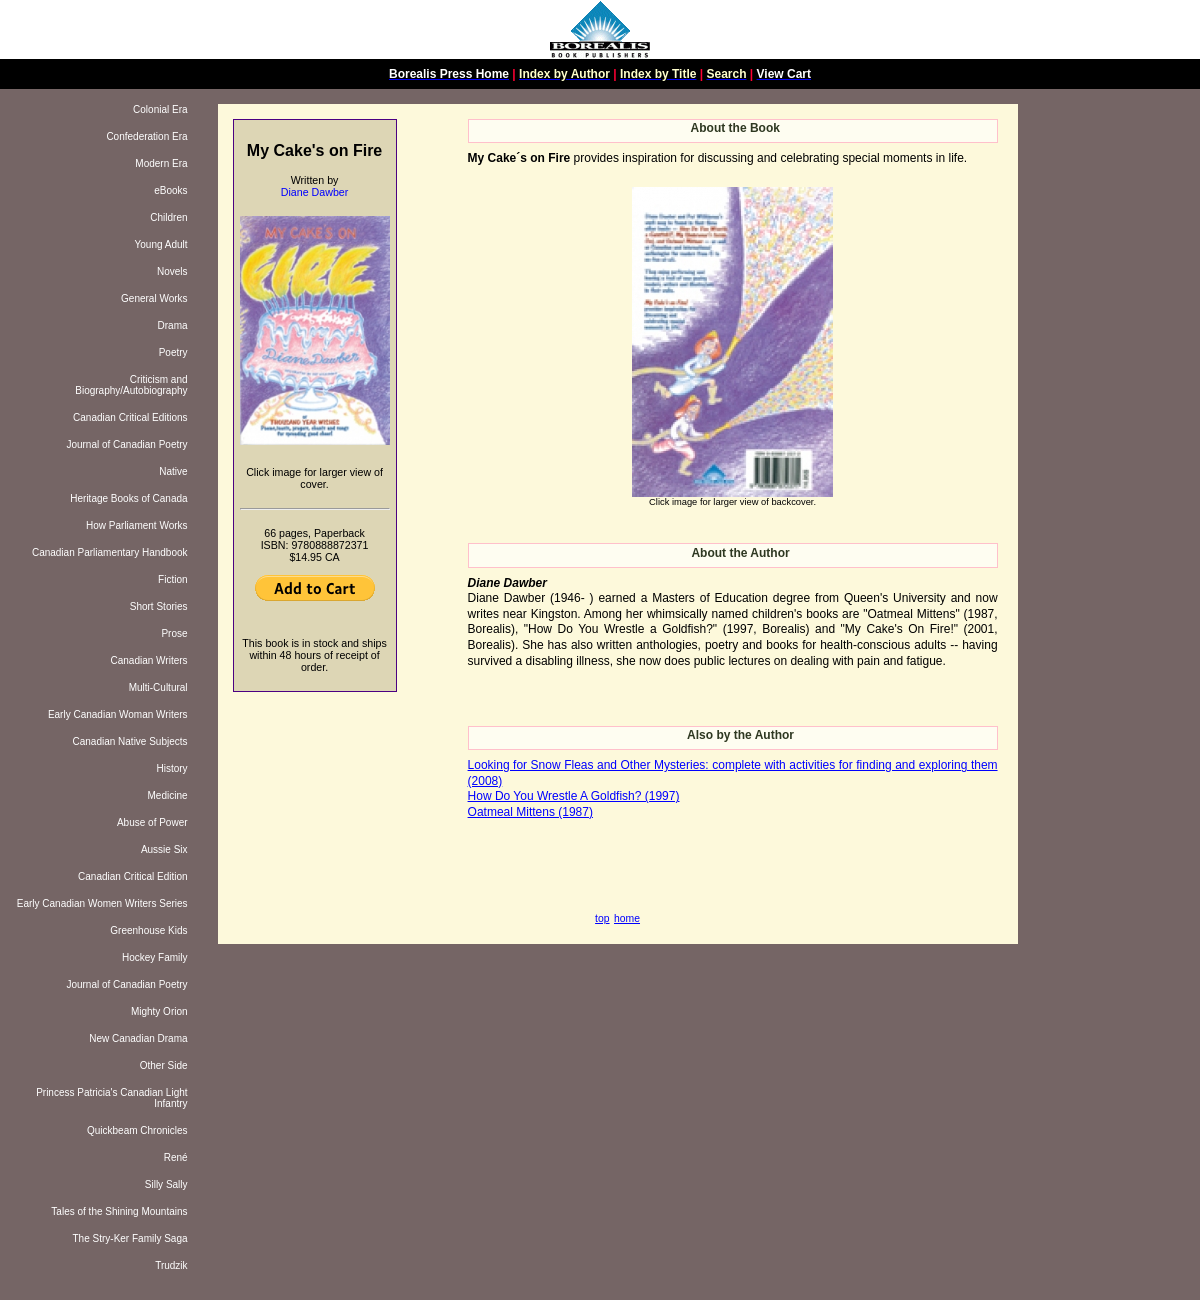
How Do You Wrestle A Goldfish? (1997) (574, 796)
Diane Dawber (315, 192)
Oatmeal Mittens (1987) (530, 812)
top (602, 918)
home (627, 918)
